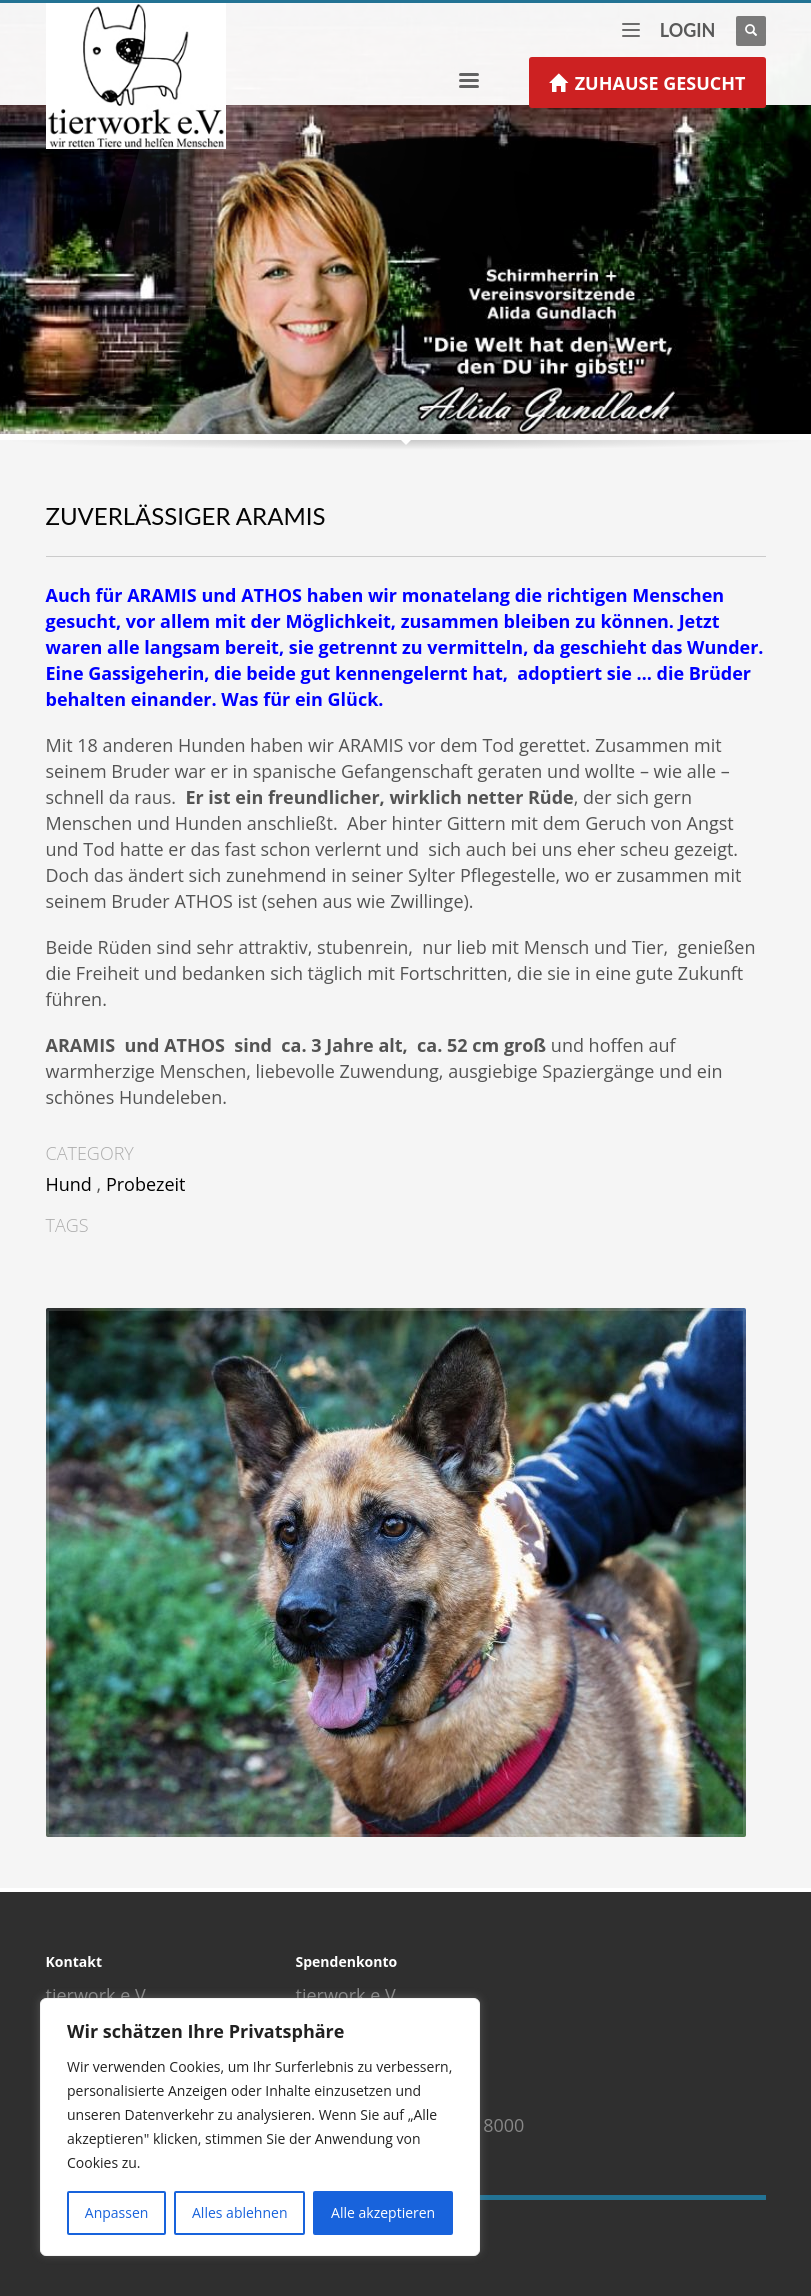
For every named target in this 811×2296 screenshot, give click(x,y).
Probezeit (146, 1184)
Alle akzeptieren (383, 2212)
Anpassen (117, 2212)
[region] (260, 2127)
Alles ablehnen (239, 2212)
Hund (69, 1184)
